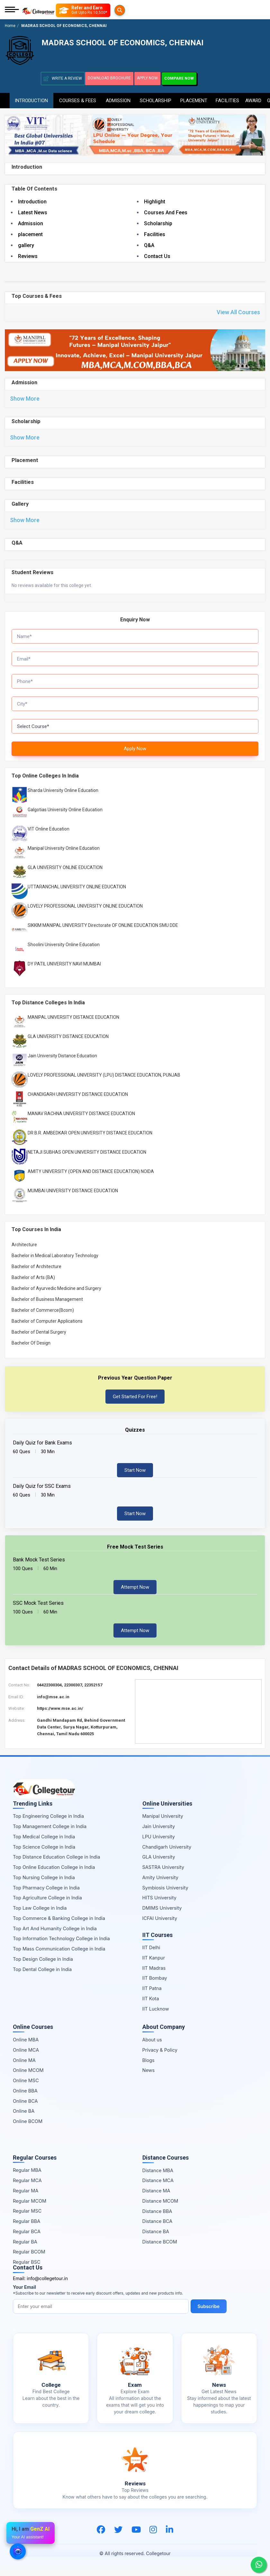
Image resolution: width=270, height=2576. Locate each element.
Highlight (154, 201)
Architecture (24, 1250)
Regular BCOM (29, 2258)
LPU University (158, 1842)
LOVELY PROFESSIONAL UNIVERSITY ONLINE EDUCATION (85, 912)
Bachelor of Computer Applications (47, 1327)
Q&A (149, 244)
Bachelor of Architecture (36, 1272)
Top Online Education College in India (54, 1873)
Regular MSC (27, 2217)
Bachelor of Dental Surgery (39, 1338)
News (148, 2076)
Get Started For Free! (135, 1403)
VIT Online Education (48, 835)
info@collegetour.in (47, 2284)
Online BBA (25, 2097)
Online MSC (26, 2086)
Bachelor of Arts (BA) (33, 1283)
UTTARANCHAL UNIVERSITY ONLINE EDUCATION (77, 892)
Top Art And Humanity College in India (55, 1934)
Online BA (23, 2117)
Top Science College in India (44, 1853)
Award (253, 98)
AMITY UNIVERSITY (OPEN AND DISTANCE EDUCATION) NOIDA (91, 1177)
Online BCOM (27, 2127)
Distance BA (155, 2237)
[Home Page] (38, 10)
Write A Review (63, 79)
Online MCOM (28, 2076)
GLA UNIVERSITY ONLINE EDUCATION (65, 873)
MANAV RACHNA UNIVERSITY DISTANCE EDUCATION (81, 1120)
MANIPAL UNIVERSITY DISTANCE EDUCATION (73, 1023)
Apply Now (157, 78)
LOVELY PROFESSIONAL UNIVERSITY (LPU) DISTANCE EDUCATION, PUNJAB (104, 1081)
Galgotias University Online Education (65, 815)
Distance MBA (158, 2176)
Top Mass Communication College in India (59, 1955)
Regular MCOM (29, 2207)
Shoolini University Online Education (64, 950)
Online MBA (26, 2045)
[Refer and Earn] (96, 10)
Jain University (158, 1832)
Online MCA (26, 2056)
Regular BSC (26, 2268)
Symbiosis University (165, 1893)
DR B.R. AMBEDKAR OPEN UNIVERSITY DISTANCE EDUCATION (90, 1139)
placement (30, 233)
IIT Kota (150, 2004)
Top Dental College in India (42, 1975)
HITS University (159, 1904)
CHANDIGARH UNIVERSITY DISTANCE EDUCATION (78, 1100)
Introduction (31, 98)
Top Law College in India (40, 1914)
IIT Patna (152, 1994)
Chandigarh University (167, 1853)
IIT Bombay (154, 1984)
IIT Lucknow (155, 2015)
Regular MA (25, 2196)
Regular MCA (27, 2186)
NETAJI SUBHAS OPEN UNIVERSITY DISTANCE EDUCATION (87, 1158)
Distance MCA (158, 2187)
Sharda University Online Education (63, 796)
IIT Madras (154, 1974)
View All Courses (238, 312)
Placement (193, 98)
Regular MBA (27, 2176)
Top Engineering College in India (48, 1822)
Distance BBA (157, 2217)
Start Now (135, 1476)
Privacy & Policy (159, 2056)
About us (152, 2045)
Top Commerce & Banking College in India (59, 1924)
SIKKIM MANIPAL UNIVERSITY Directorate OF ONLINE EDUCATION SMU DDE (103, 931)
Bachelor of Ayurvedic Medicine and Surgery (56, 1294)
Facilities (227, 98)
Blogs (148, 2066)
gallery (26, 244)
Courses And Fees (165, 212)
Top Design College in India (43, 1965)
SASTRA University (163, 1873)
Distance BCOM (159, 2248)
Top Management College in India (49, 1832)
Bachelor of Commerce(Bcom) (43, 1316)
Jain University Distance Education (62, 1062)
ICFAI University (159, 1924)
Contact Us (157, 255)
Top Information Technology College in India (61, 1945)
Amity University (160, 1883)
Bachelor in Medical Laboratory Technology (55, 1261)
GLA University (158, 1863)
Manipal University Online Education (64, 854)
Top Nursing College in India (44, 1883)
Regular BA (25, 2248)
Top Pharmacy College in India (46, 1893)
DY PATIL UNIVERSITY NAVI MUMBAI (64, 970)
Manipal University (162, 1822)
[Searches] (63, 10)
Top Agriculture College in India (47, 1904)
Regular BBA (26, 2227)
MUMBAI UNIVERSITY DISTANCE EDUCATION (73, 1197)
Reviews (28, 255)
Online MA (24, 2066)
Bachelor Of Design (31, 1349)
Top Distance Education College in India (56, 1863)
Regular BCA (26, 2237)
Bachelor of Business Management (47, 1305)
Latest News (32, 212)
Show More (25, 399)
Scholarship (155, 98)
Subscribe (210, 2312)
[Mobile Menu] (12, 10)
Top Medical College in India (44, 1842)
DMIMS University (162, 1914)
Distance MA (156, 2196)
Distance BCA (157, 2227)
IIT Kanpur (153, 1964)
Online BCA (25, 2107)
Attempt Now (135, 1593)
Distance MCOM (160, 2207)
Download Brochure (112, 78)
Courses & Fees (77, 98)
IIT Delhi (151, 1953)
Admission (118, 98)
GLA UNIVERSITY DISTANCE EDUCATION (68, 1042)
